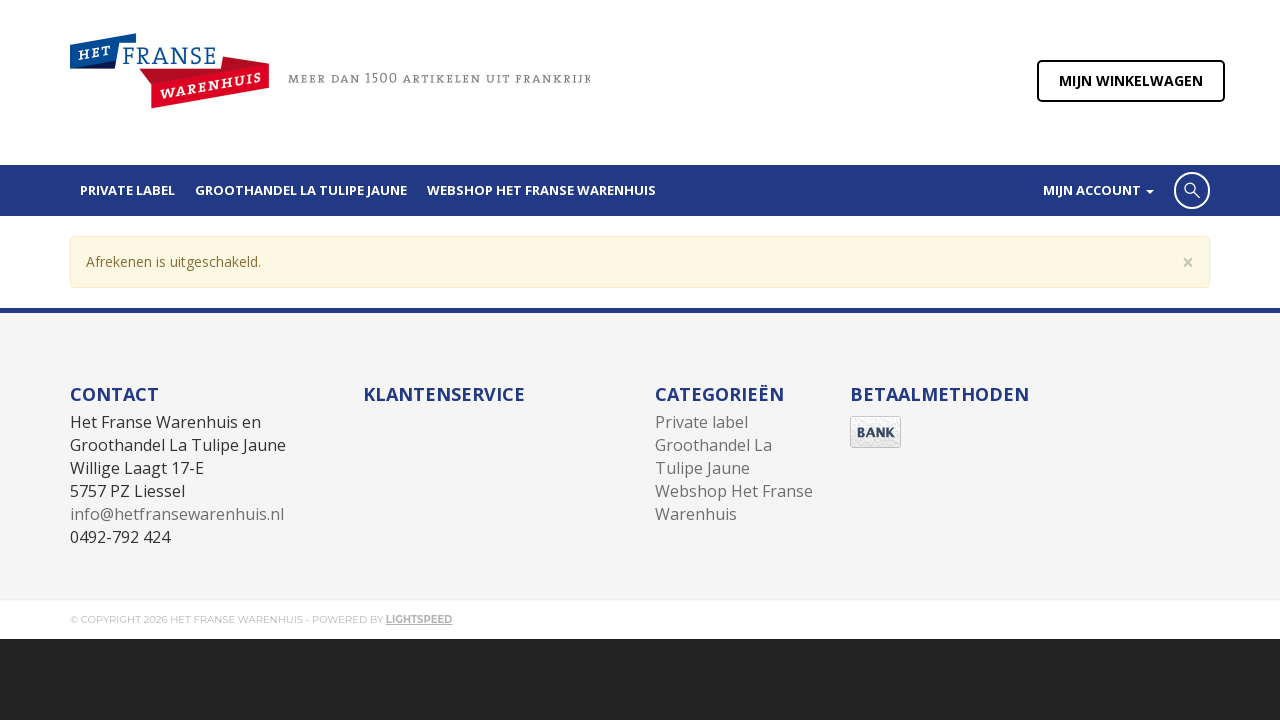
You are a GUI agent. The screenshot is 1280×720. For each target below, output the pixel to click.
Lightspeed (419, 619)
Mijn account (1098, 190)
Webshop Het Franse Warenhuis (541, 190)
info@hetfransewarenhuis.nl (177, 514)
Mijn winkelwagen (1131, 80)
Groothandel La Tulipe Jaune (301, 190)
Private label (127, 190)
